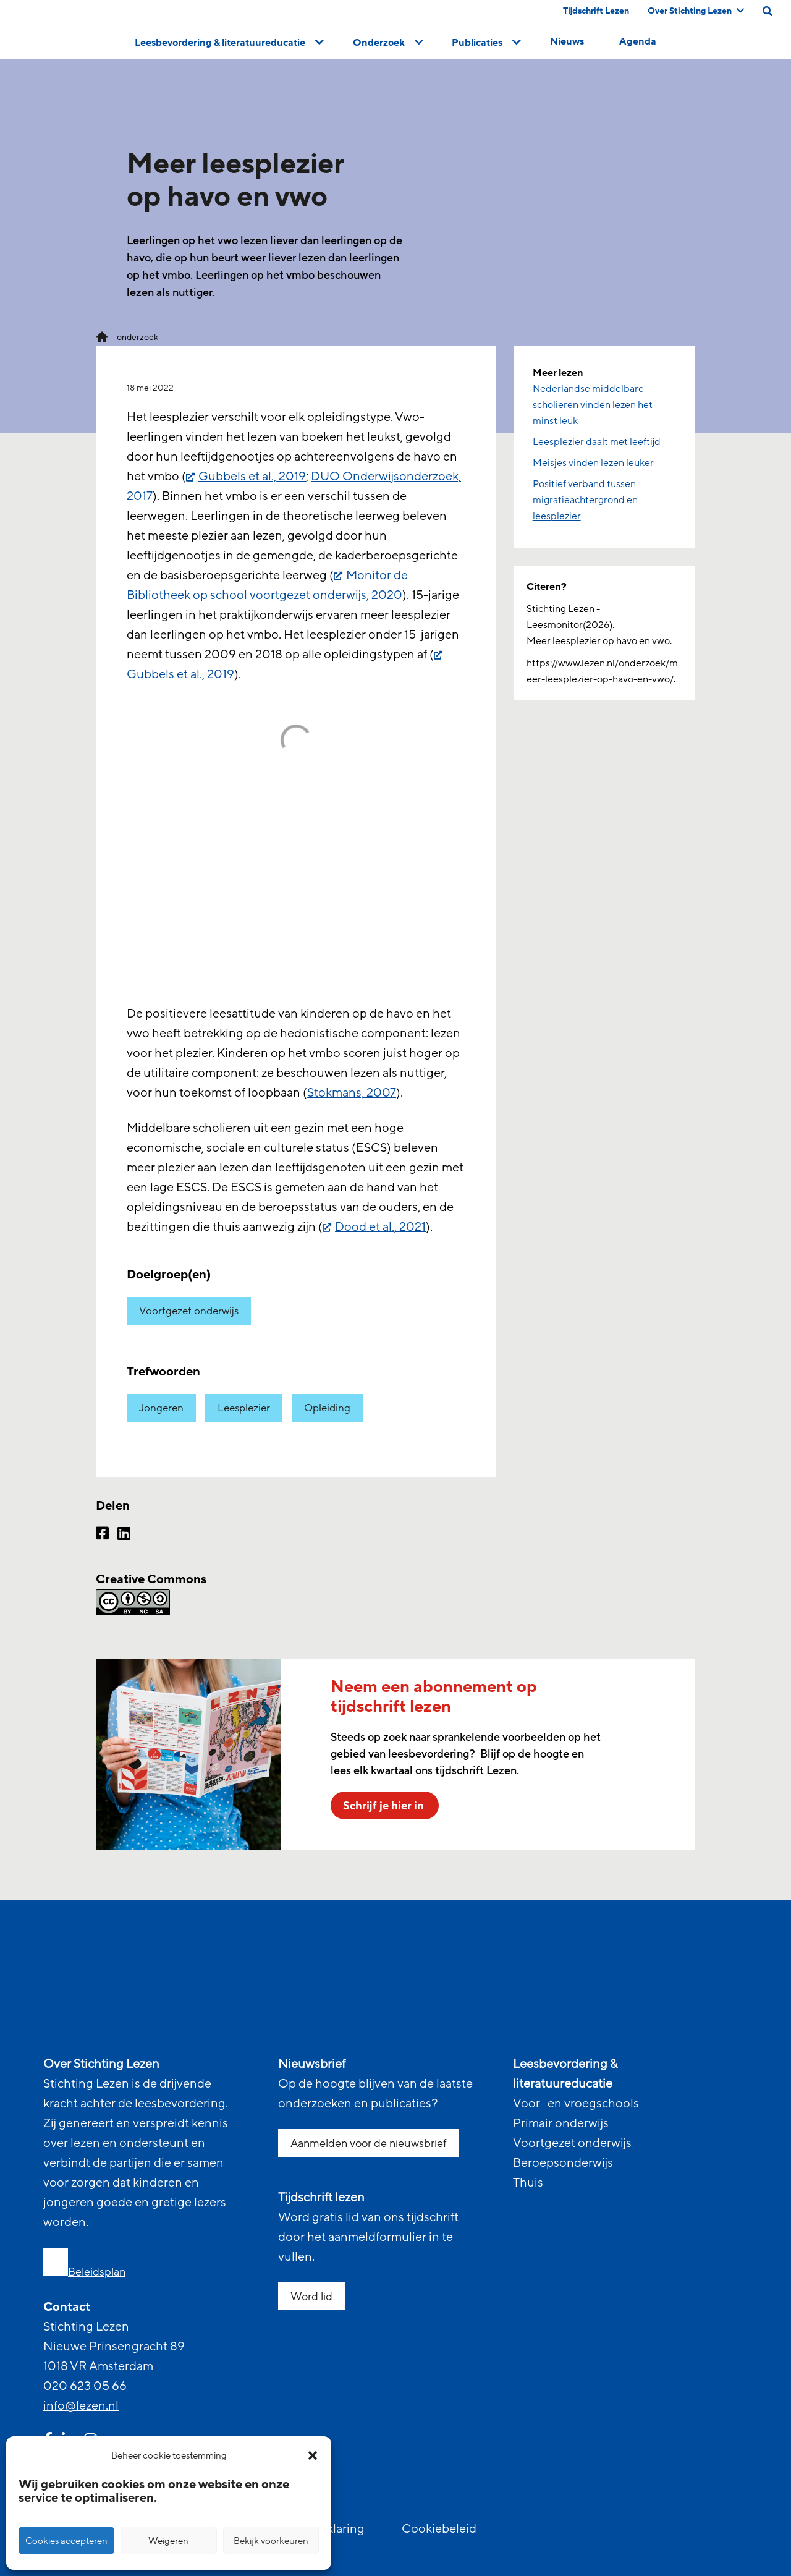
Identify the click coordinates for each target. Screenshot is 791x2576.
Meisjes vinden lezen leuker (593, 463)
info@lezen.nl (81, 2406)
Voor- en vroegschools (576, 2104)
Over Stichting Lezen (696, 11)
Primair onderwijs (561, 2123)
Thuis (528, 2183)
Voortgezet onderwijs (189, 1311)
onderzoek (137, 337)
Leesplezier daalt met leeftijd (597, 442)
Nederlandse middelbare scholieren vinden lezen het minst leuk (593, 405)
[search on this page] (767, 11)
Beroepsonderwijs (563, 2163)
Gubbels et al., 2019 (252, 477)
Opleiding (327, 1408)
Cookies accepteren (66, 2541)
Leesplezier (244, 1408)
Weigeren (168, 2541)
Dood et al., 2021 (380, 1227)
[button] (313, 2455)
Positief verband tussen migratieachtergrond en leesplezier (585, 500)
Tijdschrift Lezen (596, 11)
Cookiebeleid (439, 2529)
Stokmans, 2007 (351, 1093)
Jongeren (161, 1408)
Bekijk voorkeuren (271, 2541)
